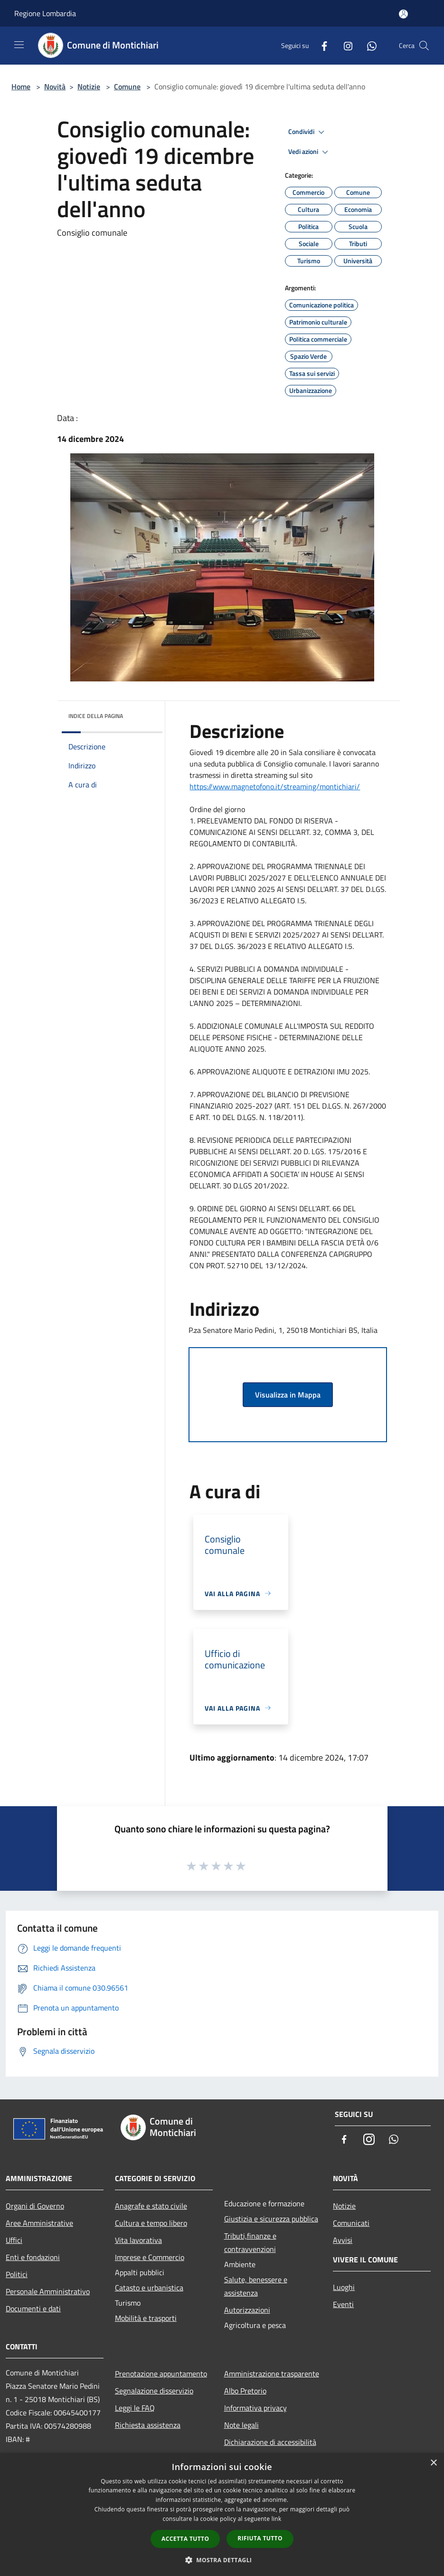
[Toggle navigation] (19, 44)
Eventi (343, 2304)
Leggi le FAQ (135, 2407)
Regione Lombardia (45, 13)
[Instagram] (344, 45)
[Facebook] (320, 45)
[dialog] (222, 2514)
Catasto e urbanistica (149, 2287)
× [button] (433, 2463)
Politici (17, 2274)
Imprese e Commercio (149, 2257)
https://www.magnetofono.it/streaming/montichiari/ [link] (274, 786)
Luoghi (344, 2287)
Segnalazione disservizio (154, 2390)
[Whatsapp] (368, 45)
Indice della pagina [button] (95, 715)
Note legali (241, 2425)
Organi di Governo (35, 2206)
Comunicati (351, 2223)
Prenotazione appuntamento (161, 2373)
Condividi (307, 132)
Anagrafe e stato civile (151, 2206)
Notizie (88, 86)
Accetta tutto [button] (185, 2539)
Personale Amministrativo (48, 2291)
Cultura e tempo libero (151, 2223)
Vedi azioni (309, 152)
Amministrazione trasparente (271, 2373)
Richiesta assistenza (147, 2425)
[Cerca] (424, 45)
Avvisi (342, 2240)
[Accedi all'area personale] (403, 14)
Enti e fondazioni (33, 2257)
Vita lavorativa (138, 2240)
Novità (55, 86)
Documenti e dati (33, 2308)
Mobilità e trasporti (146, 2318)
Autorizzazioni (247, 2310)
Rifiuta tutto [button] (260, 2538)
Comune (127, 86)
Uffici (14, 2240)
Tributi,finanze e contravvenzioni (250, 2242)
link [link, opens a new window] (277, 2519)
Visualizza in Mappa (288, 1394)
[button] (222, 2560)
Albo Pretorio (245, 2390)
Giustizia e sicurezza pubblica (271, 2218)
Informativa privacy (255, 2407)
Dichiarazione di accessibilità (270, 2442)
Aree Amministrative (39, 2223)
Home (20, 86)
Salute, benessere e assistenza (255, 2286)
